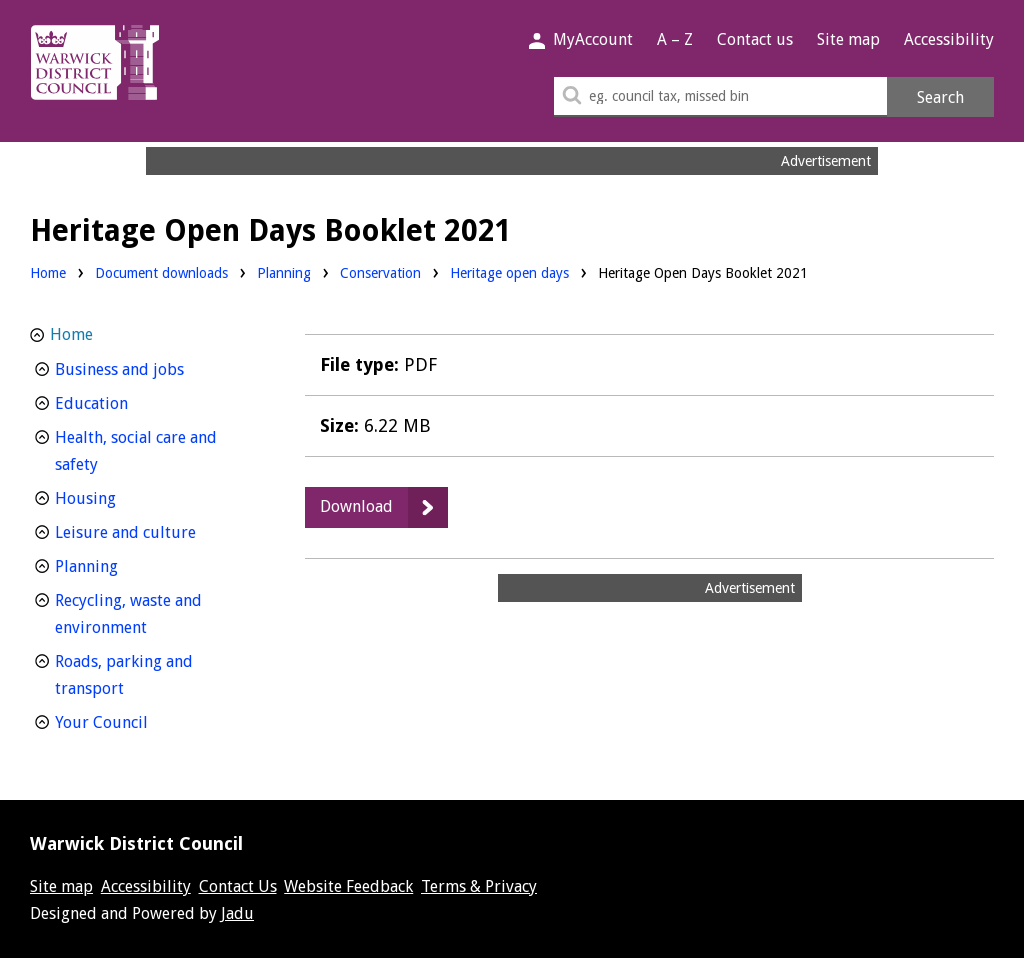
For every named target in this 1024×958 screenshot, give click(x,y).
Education (128, 401)
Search (940, 97)
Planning (284, 271)
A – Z (675, 39)
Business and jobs (156, 367)
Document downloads (161, 273)
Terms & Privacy (479, 886)
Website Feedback (348, 886)
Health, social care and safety (136, 451)
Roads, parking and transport (126, 675)
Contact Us (238, 886)
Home (48, 273)
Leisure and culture (157, 530)
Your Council (138, 720)
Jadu (237, 913)
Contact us (755, 39)
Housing (122, 496)
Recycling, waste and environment (138, 614)
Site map (848, 39)
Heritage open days (509, 273)
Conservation (380, 271)
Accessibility (949, 39)
